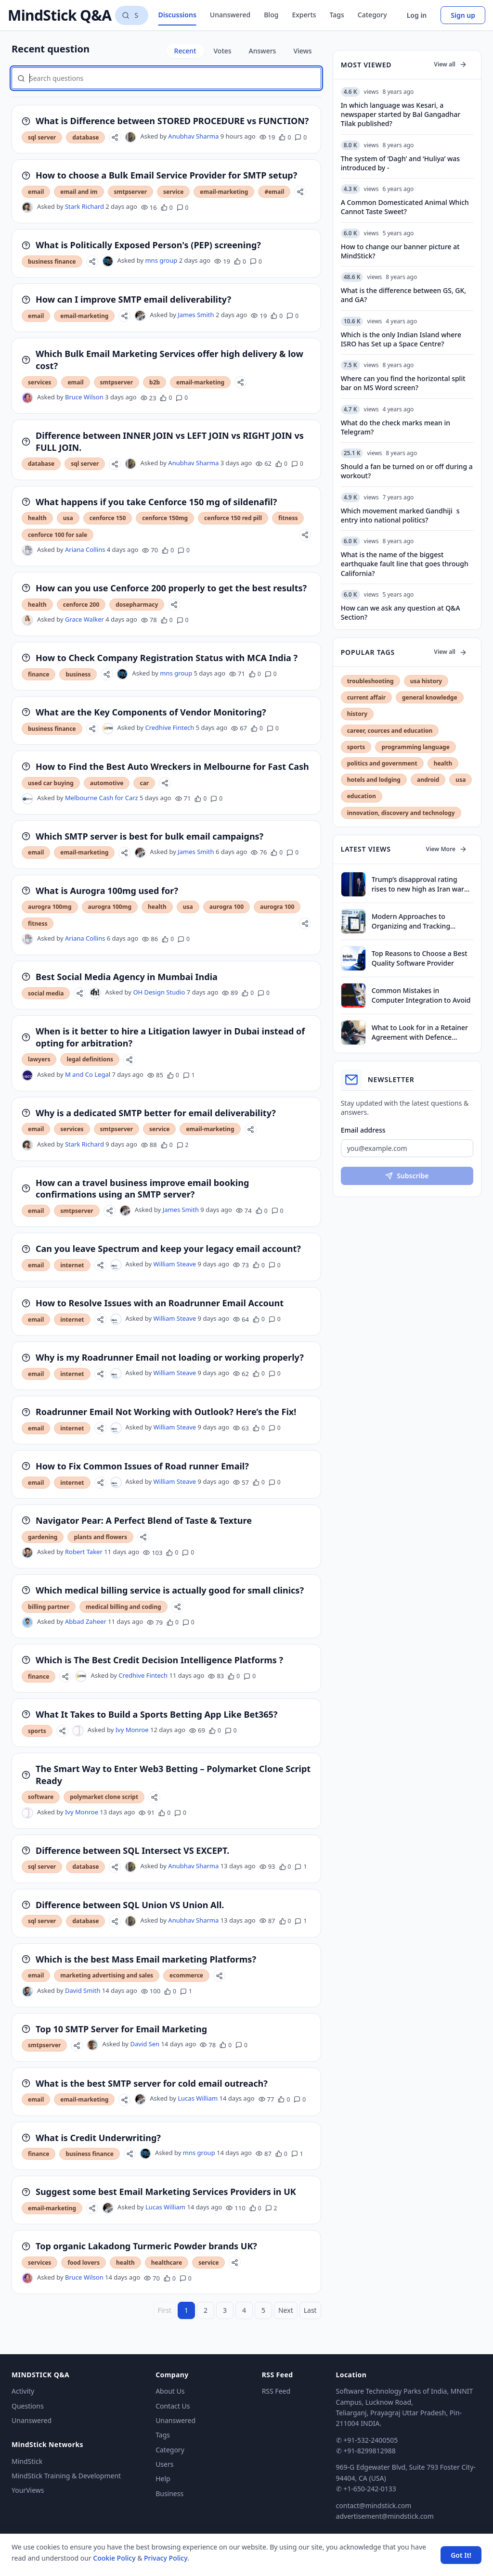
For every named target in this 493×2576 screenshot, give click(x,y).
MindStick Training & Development (66, 2475)
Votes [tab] (223, 50)
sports (37, 1731)
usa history (426, 681)
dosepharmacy (137, 604)
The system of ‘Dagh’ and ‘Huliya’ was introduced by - (400, 163)
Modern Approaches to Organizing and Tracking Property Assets (411, 921)
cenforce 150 (108, 518)
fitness (288, 518)
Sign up (463, 15)
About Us (170, 2391)
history (357, 714)
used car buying (51, 783)
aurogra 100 (226, 907)
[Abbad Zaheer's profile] (27, 1622)
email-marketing (224, 192)
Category (372, 14)
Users (164, 2464)
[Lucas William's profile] (140, 2099)
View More (446, 849)
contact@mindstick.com (374, 2505)
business (78, 674)
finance (38, 674)
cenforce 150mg (165, 518)
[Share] (115, 137)
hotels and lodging (374, 780)
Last (310, 2310)
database (85, 137)
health (37, 518)
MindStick (27, 2461)
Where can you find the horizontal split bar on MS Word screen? (403, 383)
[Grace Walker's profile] (27, 620)
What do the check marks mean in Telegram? (395, 427)
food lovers (83, 2262)
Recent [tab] (185, 50)
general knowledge (429, 697)
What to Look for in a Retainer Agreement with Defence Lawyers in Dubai (420, 1032)
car (144, 783)
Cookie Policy (114, 2558)
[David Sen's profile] (92, 2045)
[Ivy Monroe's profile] (78, 1730)
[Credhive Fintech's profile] (108, 728)
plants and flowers (100, 1537)
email (36, 192)
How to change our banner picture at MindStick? (400, 251)
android (428, 780)
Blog (271, 14)
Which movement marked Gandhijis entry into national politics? (400, 515)
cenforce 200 (81, 604)
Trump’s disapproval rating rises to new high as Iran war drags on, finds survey (418, 884)
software (40, 1797)
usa (68, 518)
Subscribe (406, 1175)
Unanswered (230, 14)
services (39, 382)
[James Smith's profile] (140, 315)
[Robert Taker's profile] (27, 1552)
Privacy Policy (165, 2558)
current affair (366, 697)
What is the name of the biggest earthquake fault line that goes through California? (404, 564)
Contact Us (173, 2405)
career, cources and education (390, 731)
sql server (42, 137)
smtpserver (130, 192)
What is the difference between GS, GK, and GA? (404, 295)
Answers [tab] (262, 50)
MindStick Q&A (59, 15)
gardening (42, 1537)
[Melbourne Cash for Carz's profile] (27, 798)
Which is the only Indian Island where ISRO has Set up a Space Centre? (401, 339)
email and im (78, 192)
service (173, 192)
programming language (415, 747)
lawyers (39, 1059)
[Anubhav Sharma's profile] (130, 137)
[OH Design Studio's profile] (95, 993)
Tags (337, 14)
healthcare (166, 2262)
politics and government (382, 763)
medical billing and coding (123, 1607)
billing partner (48, 1607)
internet (72, 1265)
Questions (28, 2405)
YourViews (28, 2490)
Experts (304, 14)
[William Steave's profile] (116, 1265)
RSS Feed (276, 2391)
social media (46, 993)
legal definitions (89, 1059)
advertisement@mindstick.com (385, 2516)
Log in (417, 15)
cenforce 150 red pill (233, 518)
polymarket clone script (104, 1797)
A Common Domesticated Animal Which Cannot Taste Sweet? (405, 207)
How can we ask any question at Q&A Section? (400, 612)
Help (163, 2478)
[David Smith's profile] (27, 1991)
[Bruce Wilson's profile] (27, 398)
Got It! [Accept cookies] (461, 2555)
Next (285, 2310)
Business (169, 2493)
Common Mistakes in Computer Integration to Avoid (421, 995)
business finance (52, 261)
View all (450, 64)
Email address (363, 1130)
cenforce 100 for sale (57, 535)
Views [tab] (302, 50)
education (361, 796)
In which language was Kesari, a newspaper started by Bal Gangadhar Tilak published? (400, 114)
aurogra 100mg (50, 907)
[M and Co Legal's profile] (27, 1075)
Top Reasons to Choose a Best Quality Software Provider (419, 958)
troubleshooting (370, 681)
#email (274, 192)
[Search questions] (131, 15)
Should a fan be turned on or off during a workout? (407, 471)
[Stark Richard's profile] (27, 207)
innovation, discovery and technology (401, 813)
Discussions (177, 14)
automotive (107, 783)
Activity (23, 2391)
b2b (154, 382)
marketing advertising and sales (106, 1975)
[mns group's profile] (108, 261)
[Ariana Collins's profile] (27, 550)
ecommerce (186, 1975)
